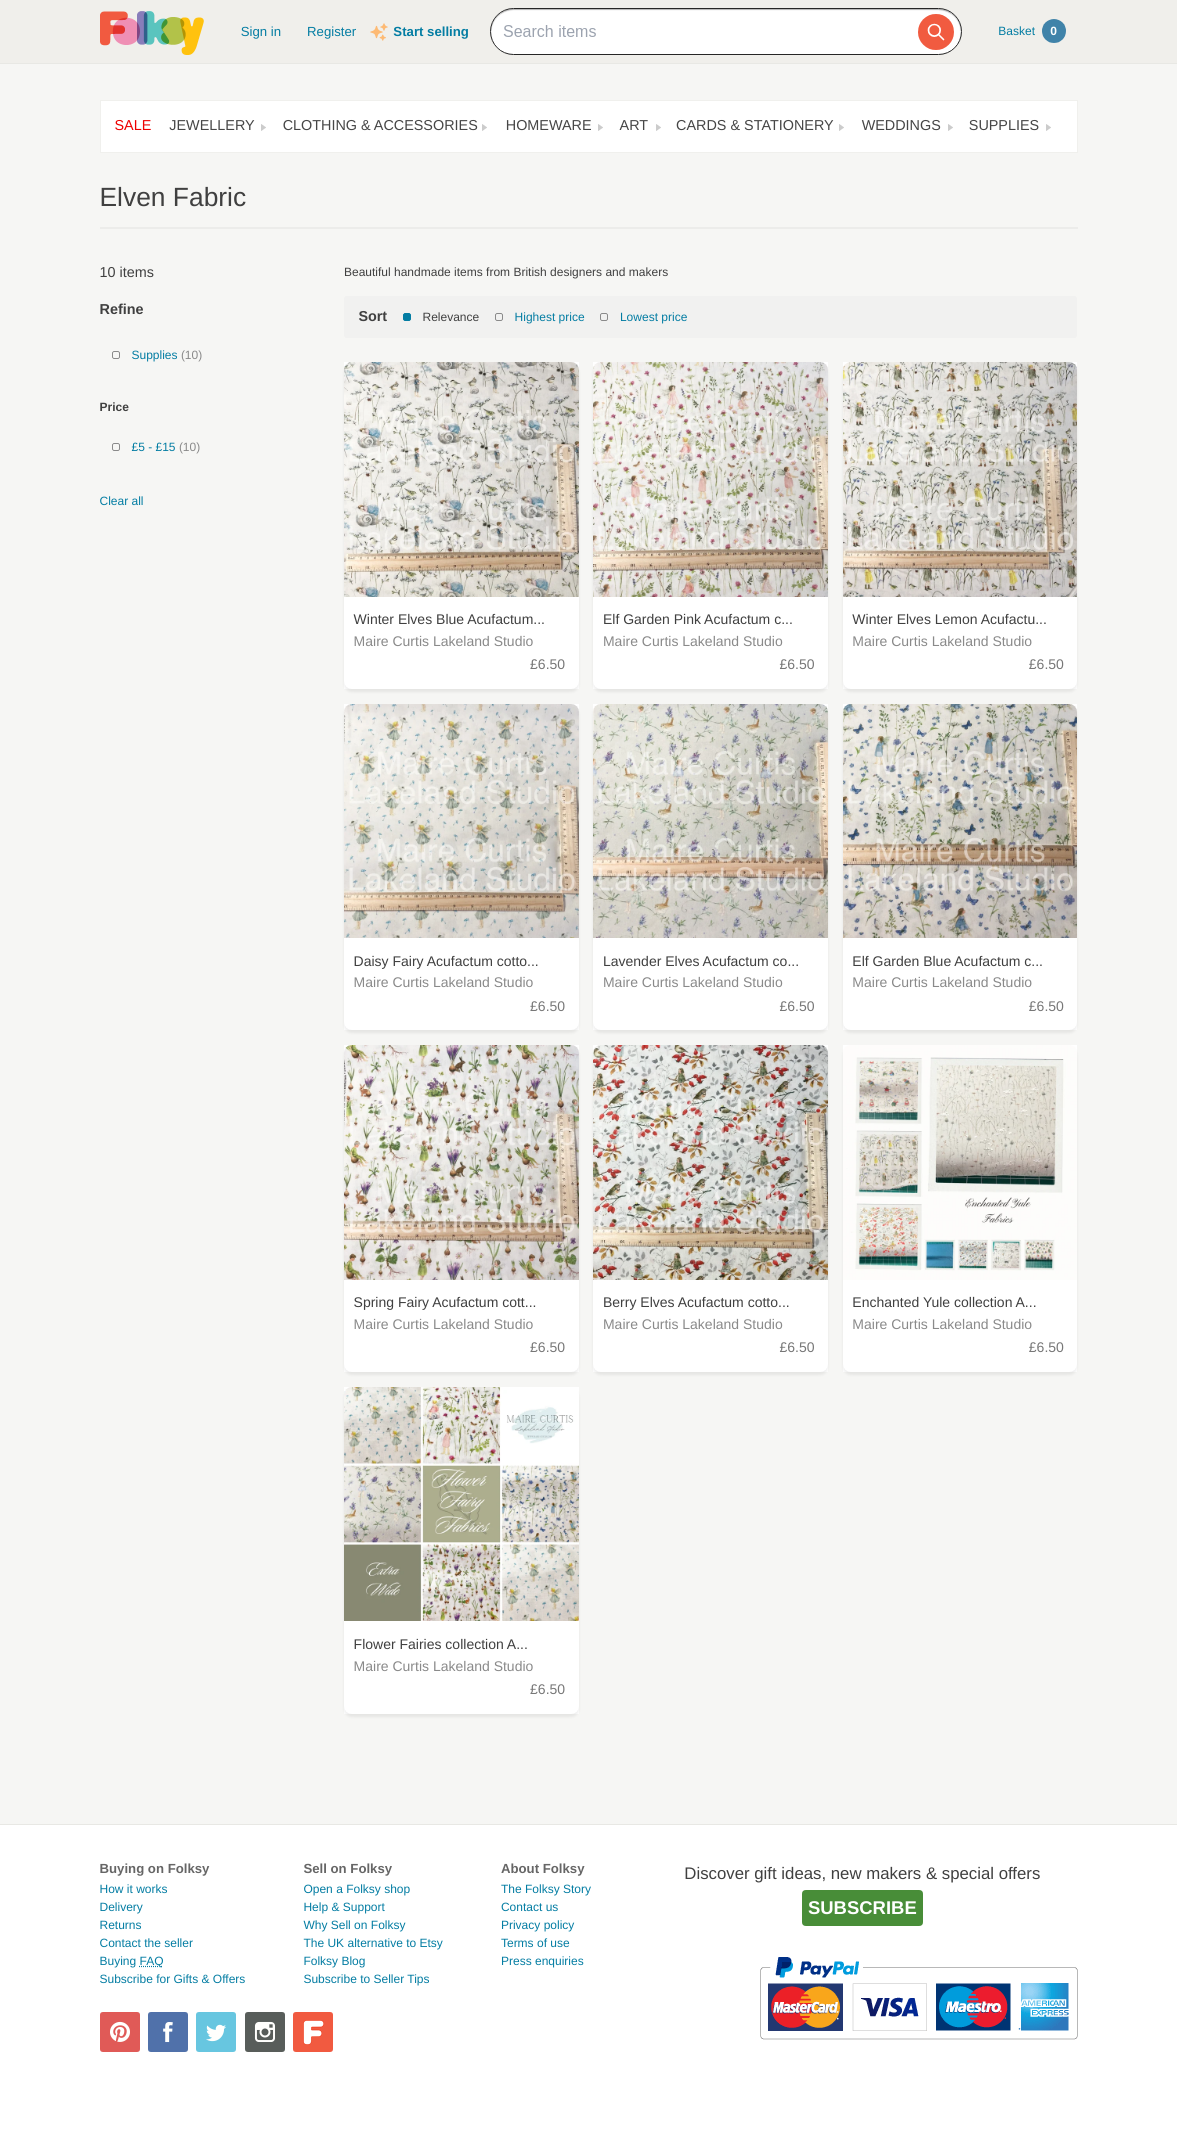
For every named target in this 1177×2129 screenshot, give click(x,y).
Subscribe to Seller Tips (366, 1979)
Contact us (529, 1907)
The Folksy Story (546, 1889)
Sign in (261, 31)
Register (331, 31)
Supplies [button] (1004, 126)
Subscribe (862, 1907)
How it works (134, 1889)
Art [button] (634, 126)
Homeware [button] (549, 126)
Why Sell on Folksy (354, 1925)
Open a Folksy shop (356, 1889)
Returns (121, 1925)
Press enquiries (542, 1961)
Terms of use (535, 1943)
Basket (1031, 31)
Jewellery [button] (211, 126)
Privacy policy (537, 1925)
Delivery (121, 1907)
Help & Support (343, 1907)
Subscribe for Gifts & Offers (173, 1979)
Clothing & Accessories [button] (380, 126)
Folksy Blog (334, 1961)
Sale (133, 126)
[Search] (936, 32)
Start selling (430, 31)
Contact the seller (146, 1943)
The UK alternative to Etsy (372, 1943)
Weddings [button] (901, 126)
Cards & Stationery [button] (755, 126)
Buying (132, 1961)
